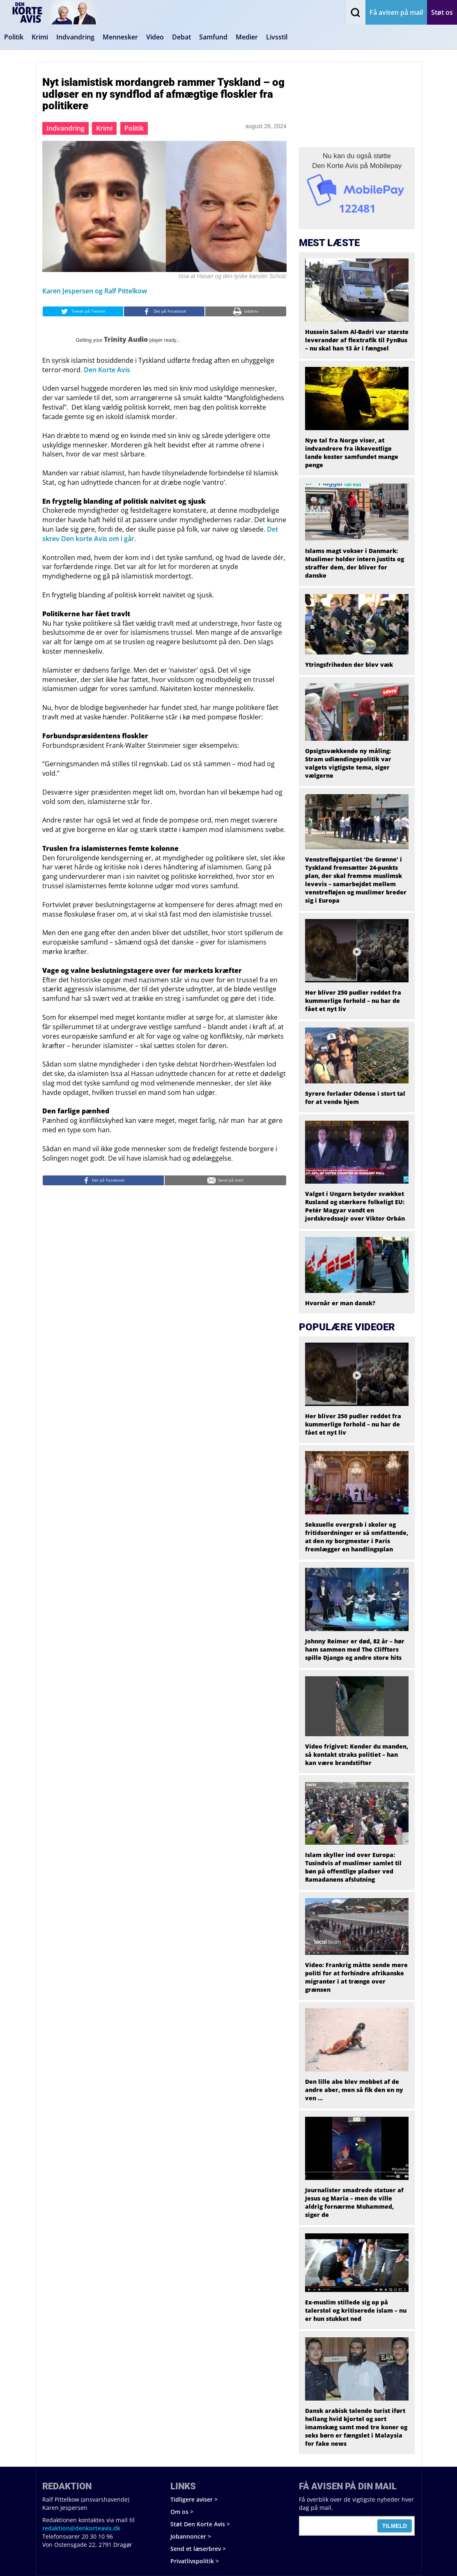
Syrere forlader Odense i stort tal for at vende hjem (355, 1098)
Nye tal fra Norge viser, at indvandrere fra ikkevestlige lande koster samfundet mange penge (351, 452)
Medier (247, 36)
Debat (181, 36)
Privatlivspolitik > (194, 2561)
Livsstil (276, 36)
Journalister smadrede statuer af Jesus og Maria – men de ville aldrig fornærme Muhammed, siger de (354, 2202)
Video (155, 36)
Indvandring (75, 36)
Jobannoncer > (190, 2536)
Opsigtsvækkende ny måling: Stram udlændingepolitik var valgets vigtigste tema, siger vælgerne (348, 763)
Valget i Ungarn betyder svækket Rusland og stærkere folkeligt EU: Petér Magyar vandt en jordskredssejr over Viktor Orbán (355, 1206)
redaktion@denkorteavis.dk (81, 2528)
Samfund (213, 36)
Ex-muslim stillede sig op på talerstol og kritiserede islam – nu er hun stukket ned (355, 2310)
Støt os (442, 12)
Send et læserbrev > (198, 2549)
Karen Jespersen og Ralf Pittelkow (94, 290)
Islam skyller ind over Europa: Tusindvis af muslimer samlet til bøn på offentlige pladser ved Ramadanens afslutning (353, 1867)
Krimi (40, 36)
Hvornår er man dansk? (340, 1303)
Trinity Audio (126, 339)
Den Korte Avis (107, 369)
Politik (13, 36)
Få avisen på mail (396, 12)
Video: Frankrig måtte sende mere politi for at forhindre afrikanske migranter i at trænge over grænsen (356, 1977)
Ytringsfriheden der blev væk (349, 664)
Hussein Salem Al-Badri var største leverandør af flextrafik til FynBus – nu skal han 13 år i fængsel (357, 340)
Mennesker (120, 36)
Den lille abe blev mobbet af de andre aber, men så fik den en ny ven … (354, 2090)
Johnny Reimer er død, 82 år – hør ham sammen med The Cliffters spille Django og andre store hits (354, 1649)
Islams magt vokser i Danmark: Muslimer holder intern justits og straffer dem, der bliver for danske (354, 563)
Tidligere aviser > (194, 2499)
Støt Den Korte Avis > (200, 2524)
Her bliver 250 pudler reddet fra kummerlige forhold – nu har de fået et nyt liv (353, 1000)
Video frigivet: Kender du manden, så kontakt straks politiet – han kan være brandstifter (356, 1754)
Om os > (181, 2512)
